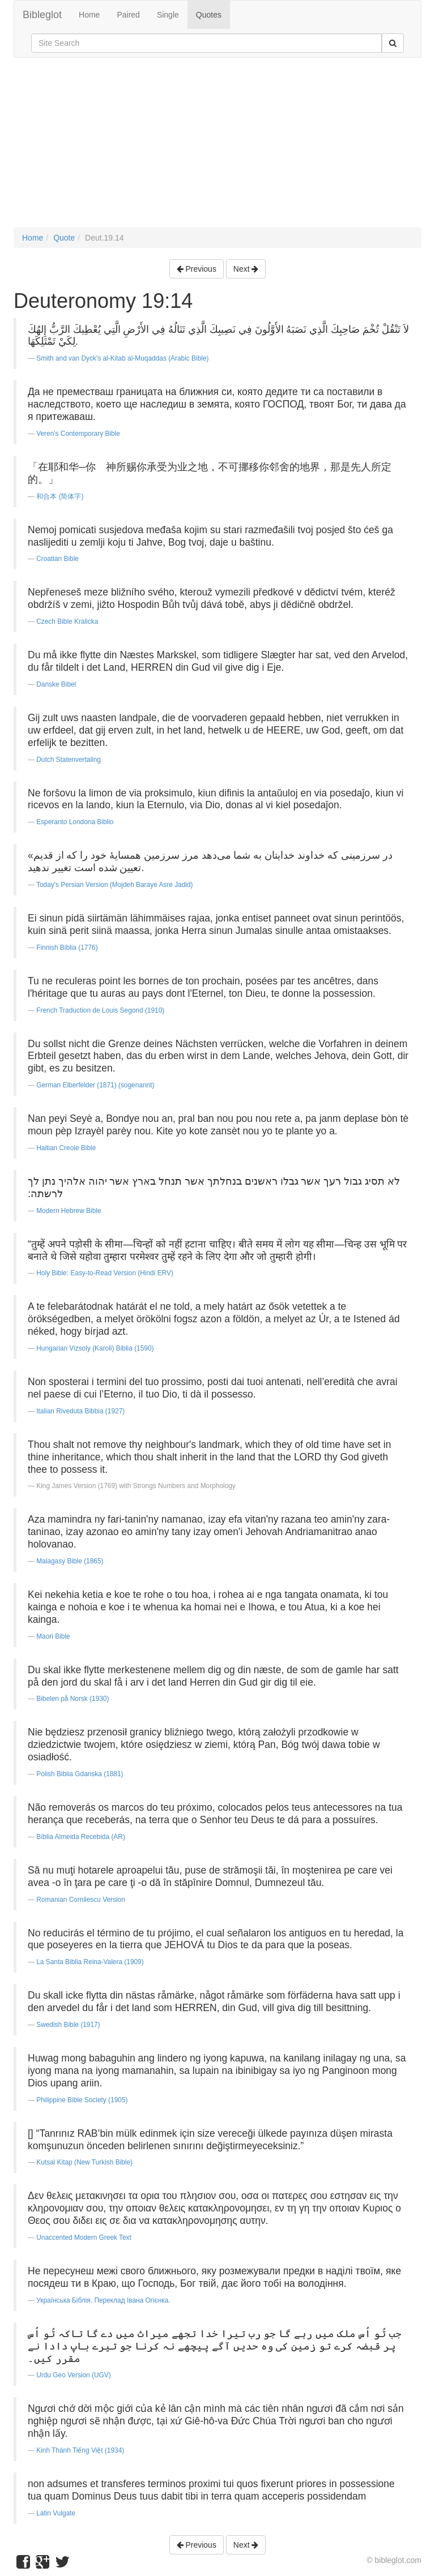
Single (168, 14)
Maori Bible (53, 1636)
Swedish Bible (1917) (68, 2025)
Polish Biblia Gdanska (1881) (79, 1774)
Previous (196, 268)
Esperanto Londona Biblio (74, 822)
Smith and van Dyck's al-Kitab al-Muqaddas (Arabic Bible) (122, 358)
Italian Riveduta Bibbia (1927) (80, 1411)
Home (89, 14)
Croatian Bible (57, 559)
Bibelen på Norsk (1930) (72, 1699)
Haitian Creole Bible (66, 1148)
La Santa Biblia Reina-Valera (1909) (89, 1962)
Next (246, 268)
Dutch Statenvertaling (68, 760)
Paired (128, 14)
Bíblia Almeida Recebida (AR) (80, 1837)
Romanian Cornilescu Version (80, 1900)
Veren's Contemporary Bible (78, 434)
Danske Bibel (56, 684)
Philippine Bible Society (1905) (81, 2100)
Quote (64, 237)
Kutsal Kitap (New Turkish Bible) (84, 2162)
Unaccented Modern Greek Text (83, 2237)
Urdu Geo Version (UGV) (73, 2375)
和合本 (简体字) (59, 496)
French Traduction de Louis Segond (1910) (100, 1010)
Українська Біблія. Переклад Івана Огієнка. (103, 2300)
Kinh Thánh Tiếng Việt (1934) (80, 2450)
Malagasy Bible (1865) (69, 1561)
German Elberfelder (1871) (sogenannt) (95, 1085)
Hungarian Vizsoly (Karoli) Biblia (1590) (94, 1348)
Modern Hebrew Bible (68, 1211)
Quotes (208, 14)
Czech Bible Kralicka (67, 621)
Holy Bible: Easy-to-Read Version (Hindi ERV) (104, 1273)
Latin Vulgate (55, 2513)
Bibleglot (42, 14)
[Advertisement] (217, 148)
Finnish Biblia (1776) (66, 947)
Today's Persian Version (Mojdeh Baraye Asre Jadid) (114, 885)
